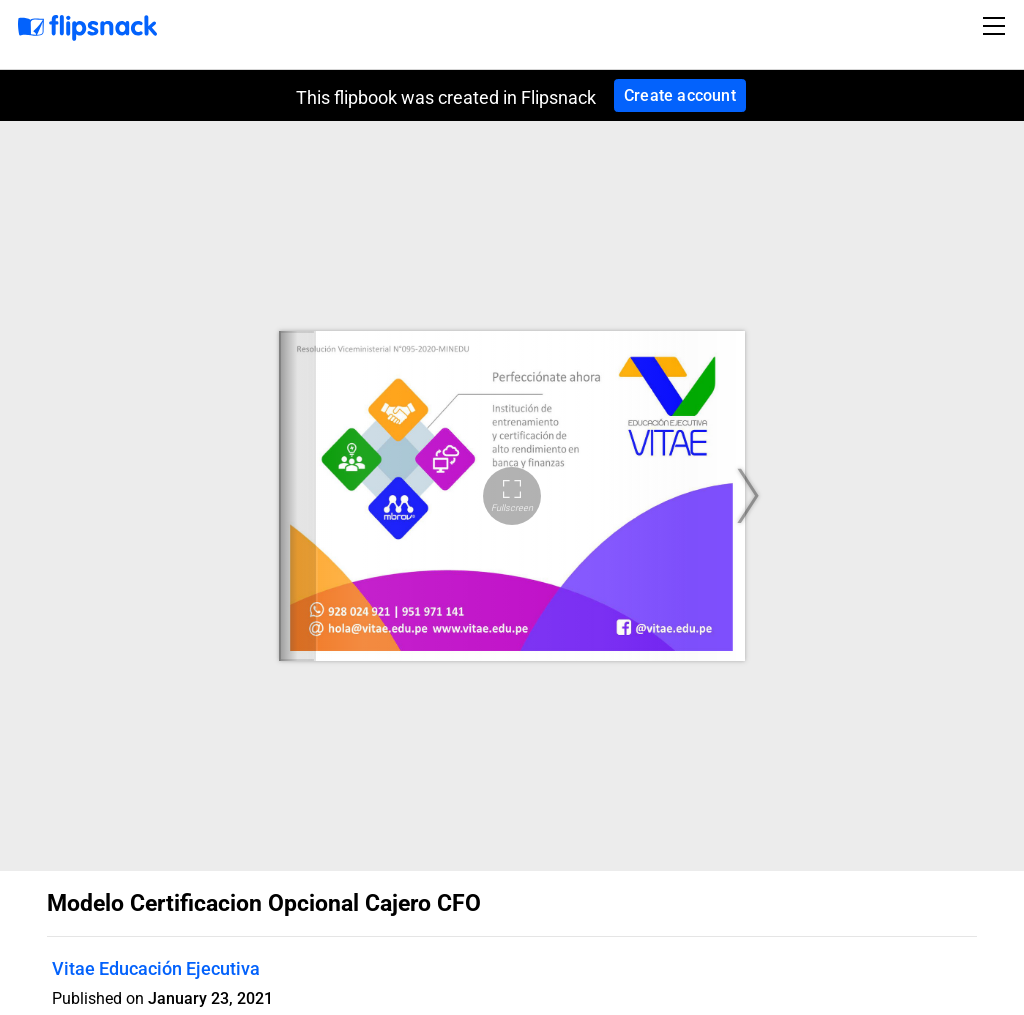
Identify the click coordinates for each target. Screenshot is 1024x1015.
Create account (680, 95)
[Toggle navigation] (997, 26)
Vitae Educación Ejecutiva (156, 968)
